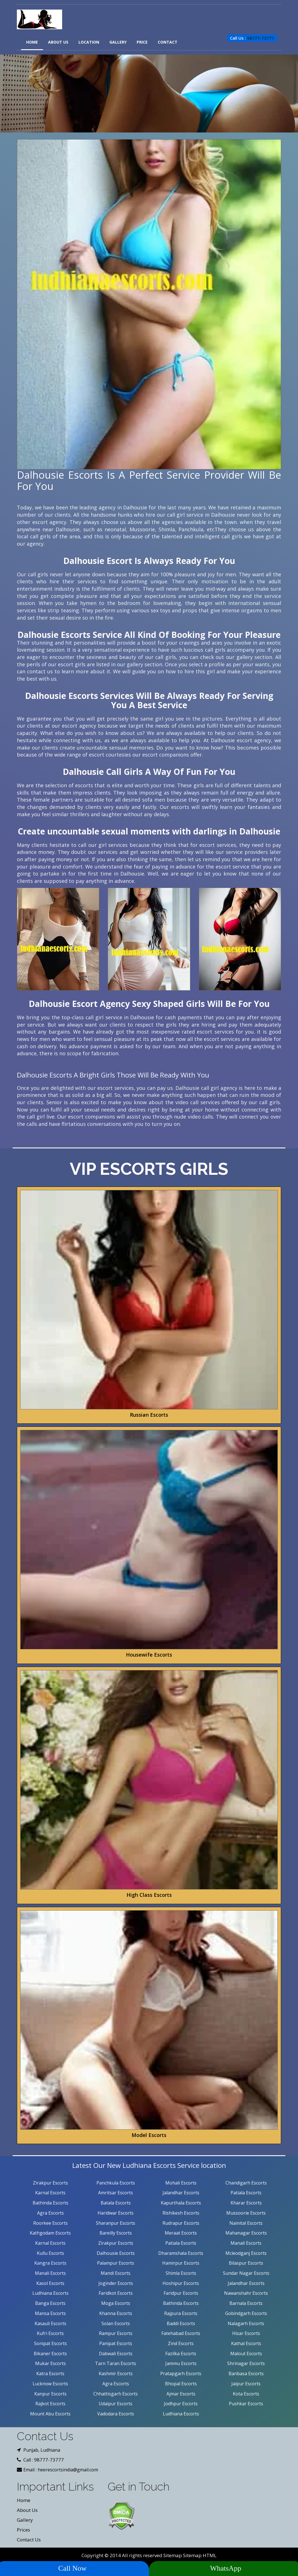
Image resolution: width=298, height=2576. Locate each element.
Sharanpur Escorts (115, 2223)
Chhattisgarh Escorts (115, 2394)
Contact (167, 42)
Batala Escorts (116, 2203)
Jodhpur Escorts (181, 2403)
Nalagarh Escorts (246, 2323)
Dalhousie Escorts (116, 2253)
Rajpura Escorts (180, 2313)
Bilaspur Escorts (246, 2263)
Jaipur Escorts (246, 2384)
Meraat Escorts (181, 2233)
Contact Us (29, 2539)
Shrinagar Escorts (246, 2363)
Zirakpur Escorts (50, 2183)
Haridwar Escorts (116, 2213)
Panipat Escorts (115, 2343)
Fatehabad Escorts (180, 2333)
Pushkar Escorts (246, 2403)
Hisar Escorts (246, 2333)
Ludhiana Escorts (50, 2293)
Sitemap (172, 2555)
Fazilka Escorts (180, 2353)
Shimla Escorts (181, 2273)
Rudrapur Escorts (180, 2223)
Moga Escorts (115, 2303)
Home (32, 42)
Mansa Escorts (50, 2313)
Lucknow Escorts (50, 2384)
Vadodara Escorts (115, 2414)
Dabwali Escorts (115, 2353)
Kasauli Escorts (50, 2323)
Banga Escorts (50, 2303)
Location (88, 42)
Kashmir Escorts (116, 2373)
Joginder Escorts (115, 2283)
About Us (58, 42)
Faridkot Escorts (116, 2293)
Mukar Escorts (50, 2363)
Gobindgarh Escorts (246, 2313)
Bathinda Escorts (50, 2203)
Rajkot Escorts (50, 2403)
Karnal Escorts (50, 2193)
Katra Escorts (50, 2373)
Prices (23, 2529)
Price (142, 42)
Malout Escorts (246, 2353)
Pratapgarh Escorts (180, 2373)
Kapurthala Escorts (181, 2203)
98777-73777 (260, 38)
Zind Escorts (181, 2343)
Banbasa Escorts (246, 2373)
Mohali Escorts (181, 2183)
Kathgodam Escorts (50, 2233)
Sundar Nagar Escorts (246, 2273)
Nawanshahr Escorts (246, 2293)
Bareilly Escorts (116, 2233)
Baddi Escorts (181, 2323)
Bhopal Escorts (181, 2384)
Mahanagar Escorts (246, 2233)
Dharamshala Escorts (180, 2253)
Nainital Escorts (246, 2223)
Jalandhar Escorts (180, 2193)
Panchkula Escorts (115, 2183)
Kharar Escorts (246, 2203)
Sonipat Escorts (50, 2343)
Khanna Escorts (115, 2313)
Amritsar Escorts (115, 2193)
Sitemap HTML (199, 2555)
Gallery (118, 42)
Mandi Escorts (115, 2273)
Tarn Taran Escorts (115, 2363)
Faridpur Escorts (181, 2293)
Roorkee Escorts (50, 2223)
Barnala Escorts (246, 2303)
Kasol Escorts (50, 2283)
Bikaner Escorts (50, 2353)
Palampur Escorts (115, 2263)
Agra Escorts (50, 2213)
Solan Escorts (115, 2323)
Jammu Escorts (181, 2363)
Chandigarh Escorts (246, 2183)
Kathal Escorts (246, 2343)
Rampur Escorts (115, 2333)
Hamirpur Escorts (180, 2263)
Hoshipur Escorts (180, 2283)
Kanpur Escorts (50, 2394)
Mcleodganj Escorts (246, 2253)
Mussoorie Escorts (246, 2213)
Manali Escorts (246, 2243)
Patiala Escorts (246, 2193)
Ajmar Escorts (180, 2394)
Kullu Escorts (50, 2253)
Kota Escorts (246, 2394)
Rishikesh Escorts (180, 2213)
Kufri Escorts (50, 2333)
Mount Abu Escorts (50, 2414)
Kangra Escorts (50, 2263)
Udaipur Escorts (115, 2403)
